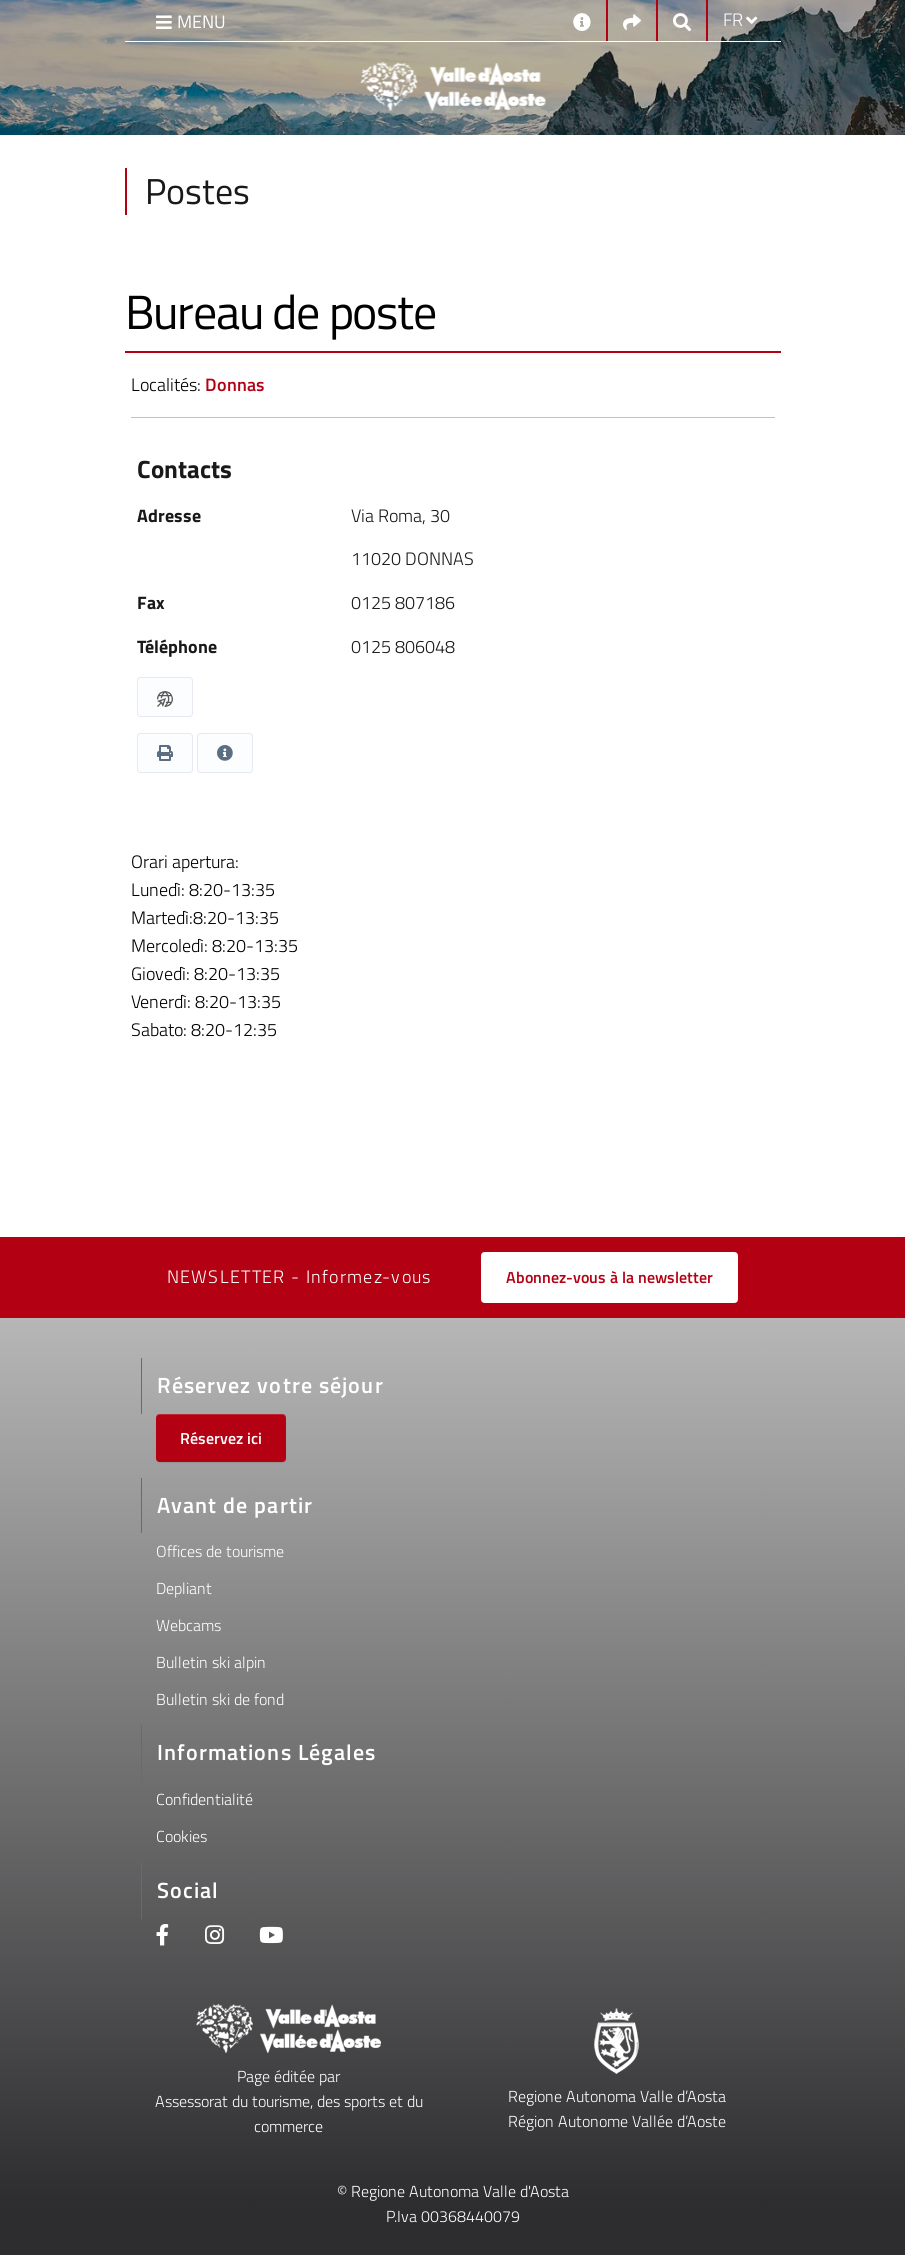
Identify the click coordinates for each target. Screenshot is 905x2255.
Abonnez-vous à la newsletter (609, 1277)
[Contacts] (582, 20)
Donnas (234, 384)
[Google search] (682, 20)
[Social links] (632, 20)
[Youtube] (271, 1937)
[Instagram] (214, 1937)
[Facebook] (163, 1937)
